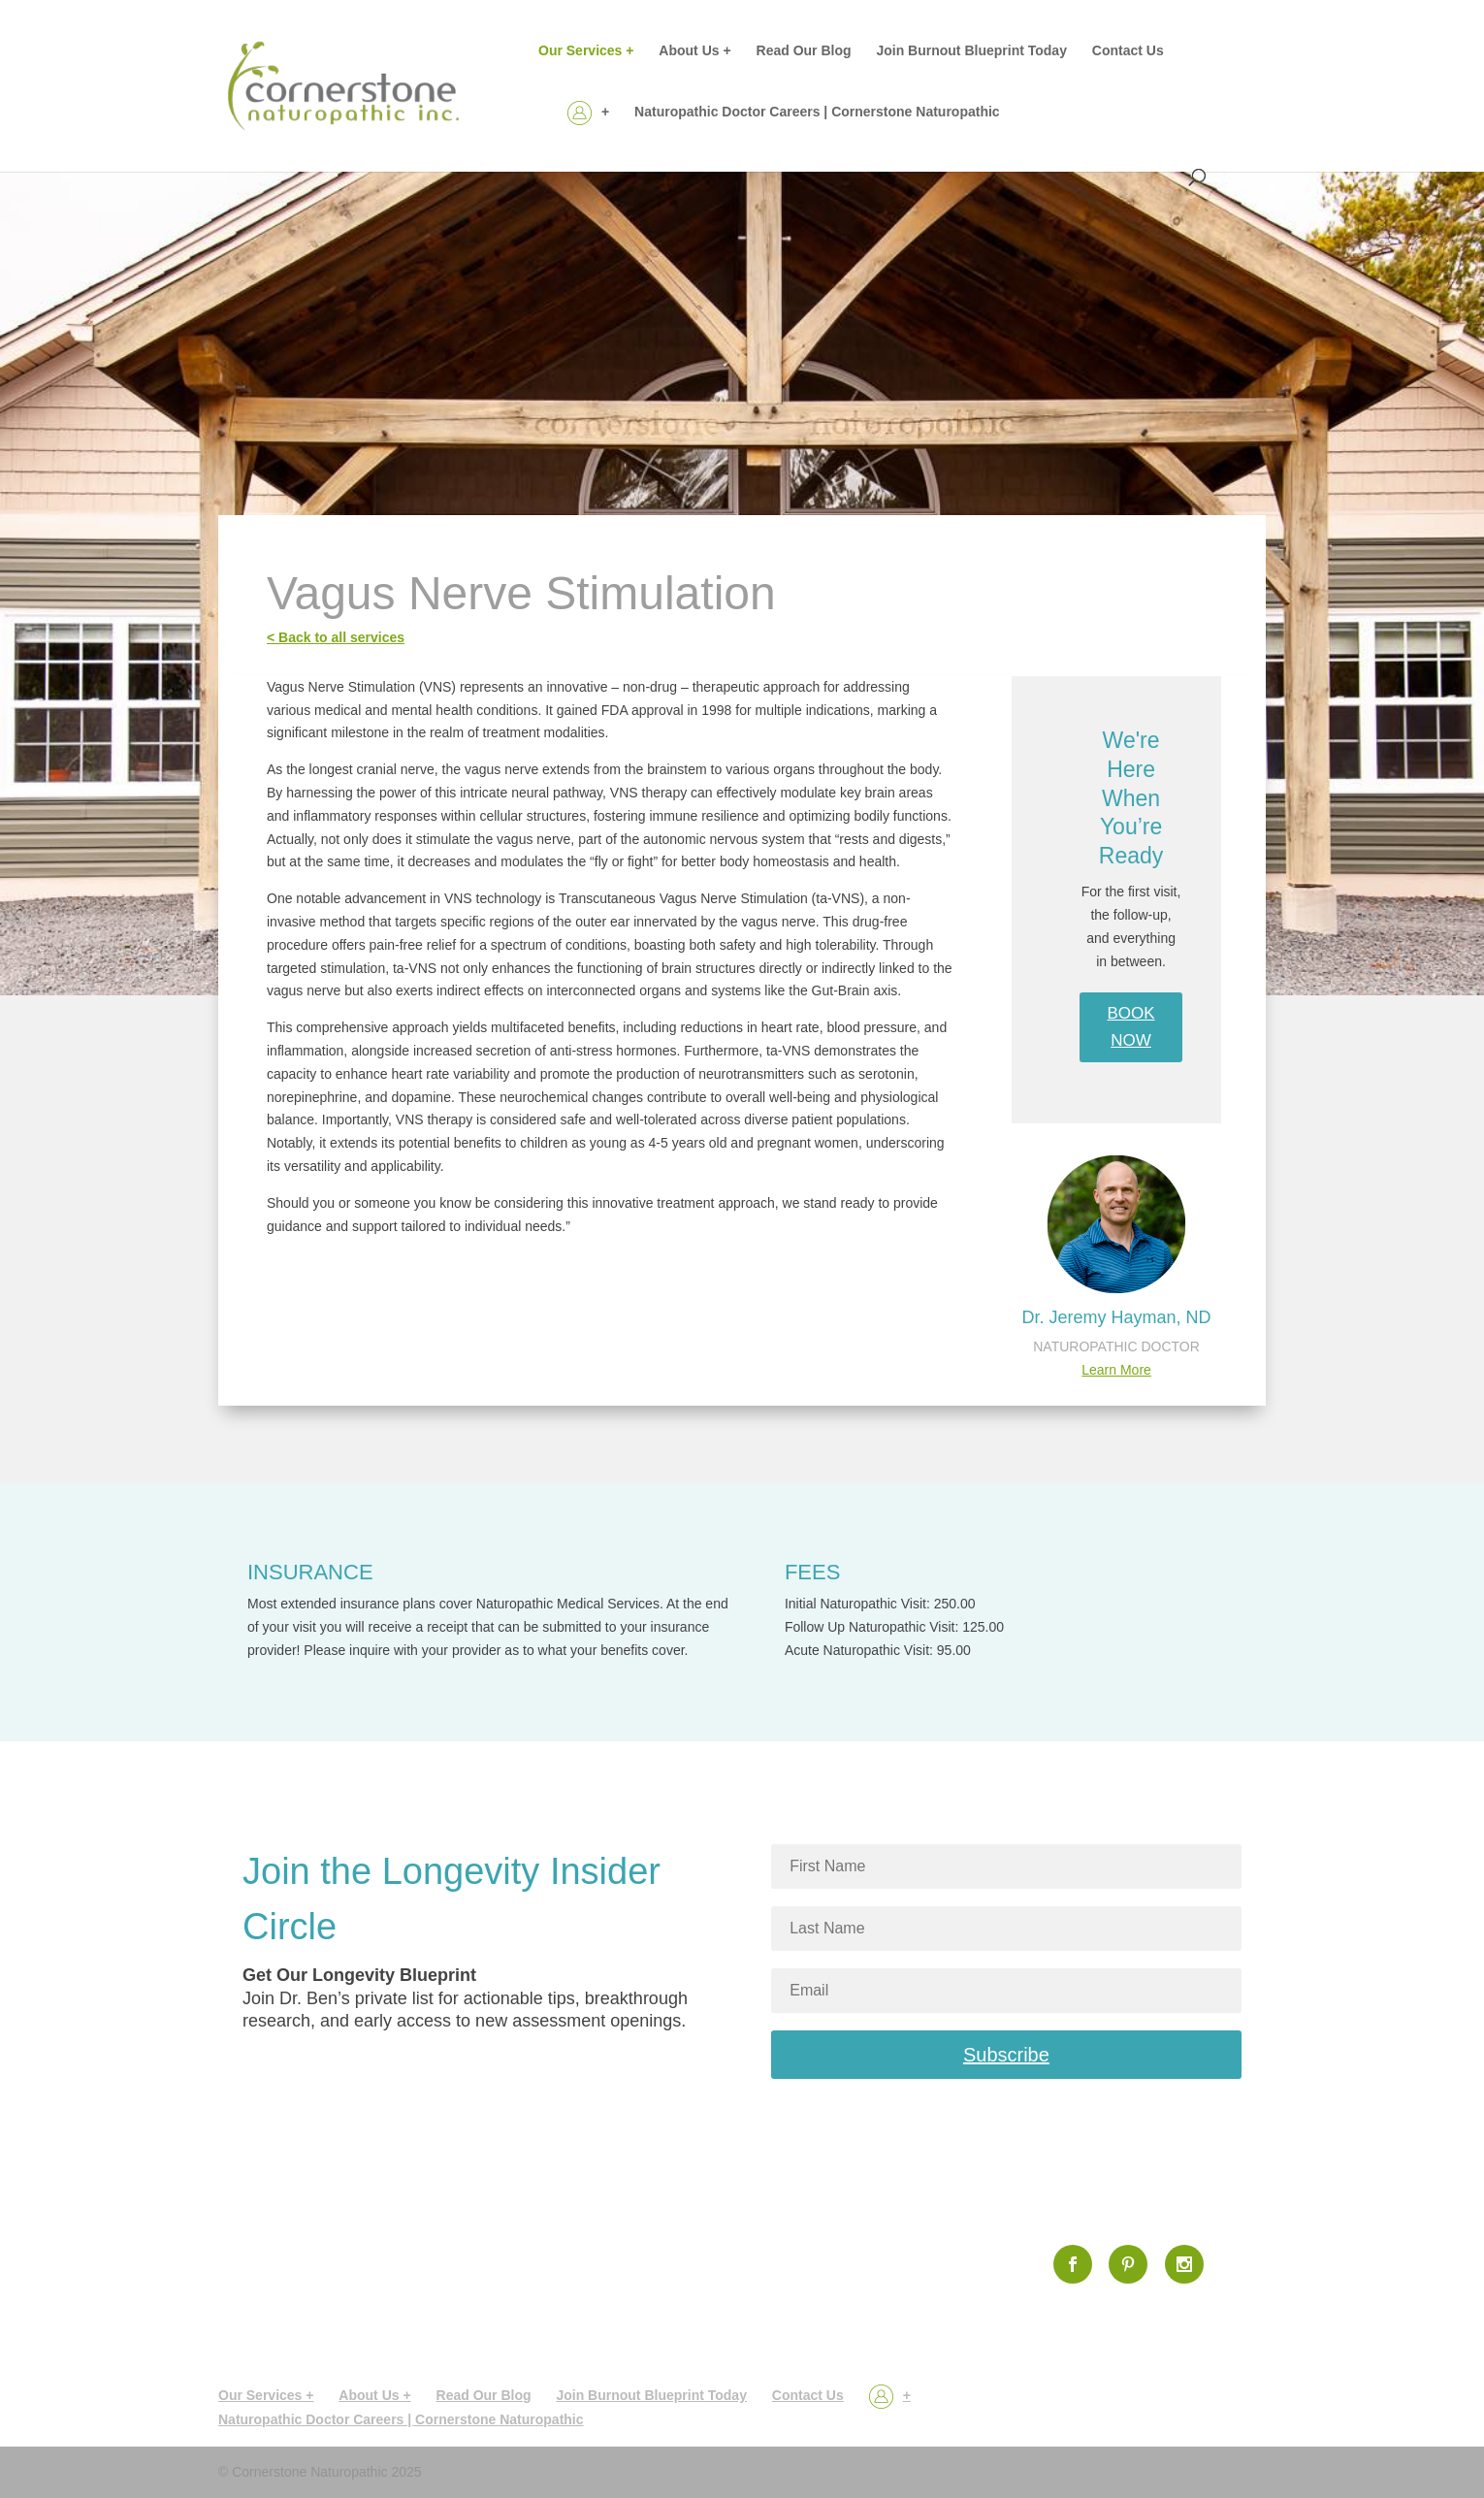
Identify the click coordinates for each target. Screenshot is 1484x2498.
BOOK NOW (1131, 1027)
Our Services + (585, 51)
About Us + (694, 51)
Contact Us (1128, 51)
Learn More (1116, 1370)
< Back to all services (335, 637)
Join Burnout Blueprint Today (971, 51)
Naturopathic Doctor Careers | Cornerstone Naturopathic (817, 112)
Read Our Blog (804, 51)
